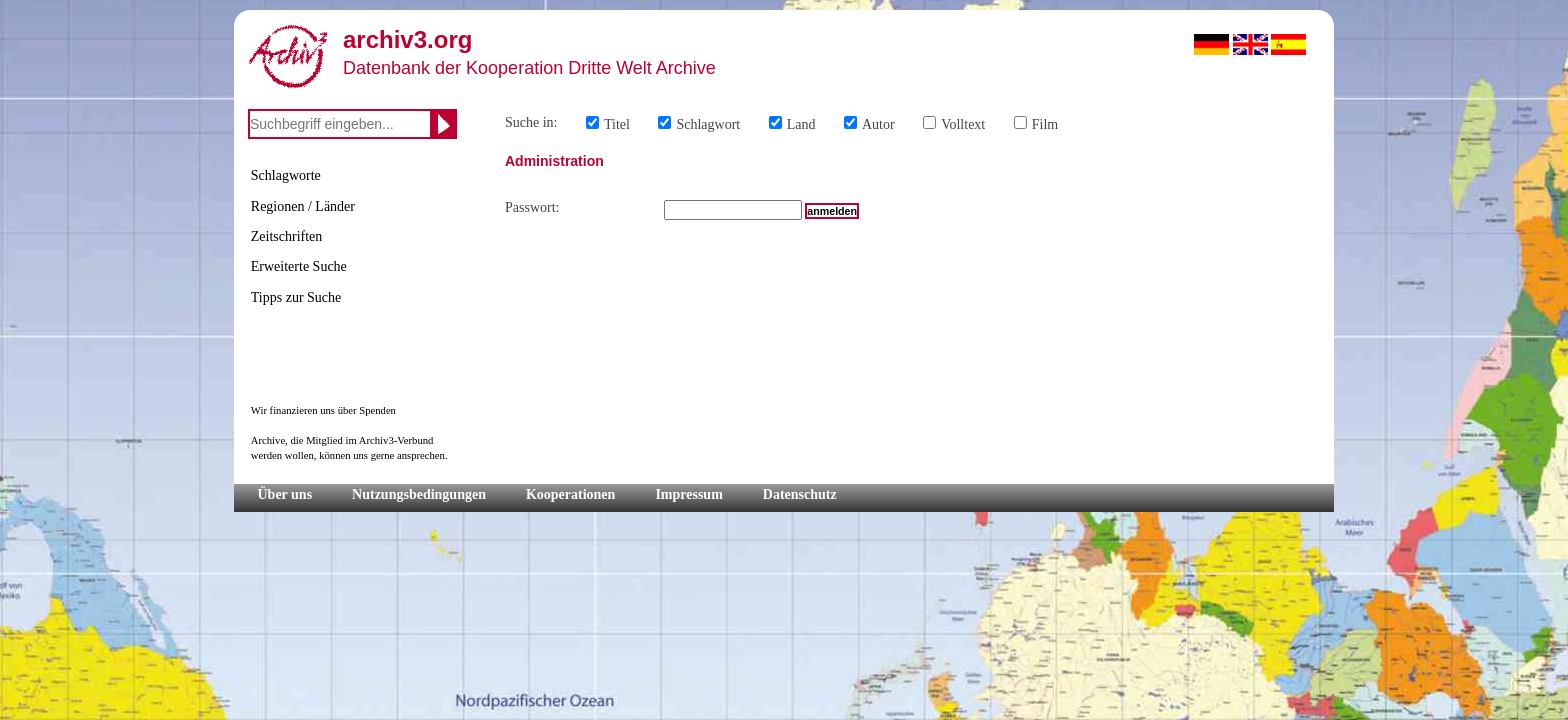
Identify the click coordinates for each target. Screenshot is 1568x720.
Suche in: (531, 122)
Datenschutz (800, 494)
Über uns (285, 494)
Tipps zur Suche (296, 297)
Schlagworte (286, 175)
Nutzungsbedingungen (419, 494)
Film (1045, 124)
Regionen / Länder (303, 206)
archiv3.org (407, 39)
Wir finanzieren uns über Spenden (323, 410)
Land (801, 124)
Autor (878, 124)
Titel (617, 124)
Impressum (688, 494)
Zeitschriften (287, 236)
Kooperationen (570, 494)
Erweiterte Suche (299, 266)
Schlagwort (708, 124)
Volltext (963, 124)
